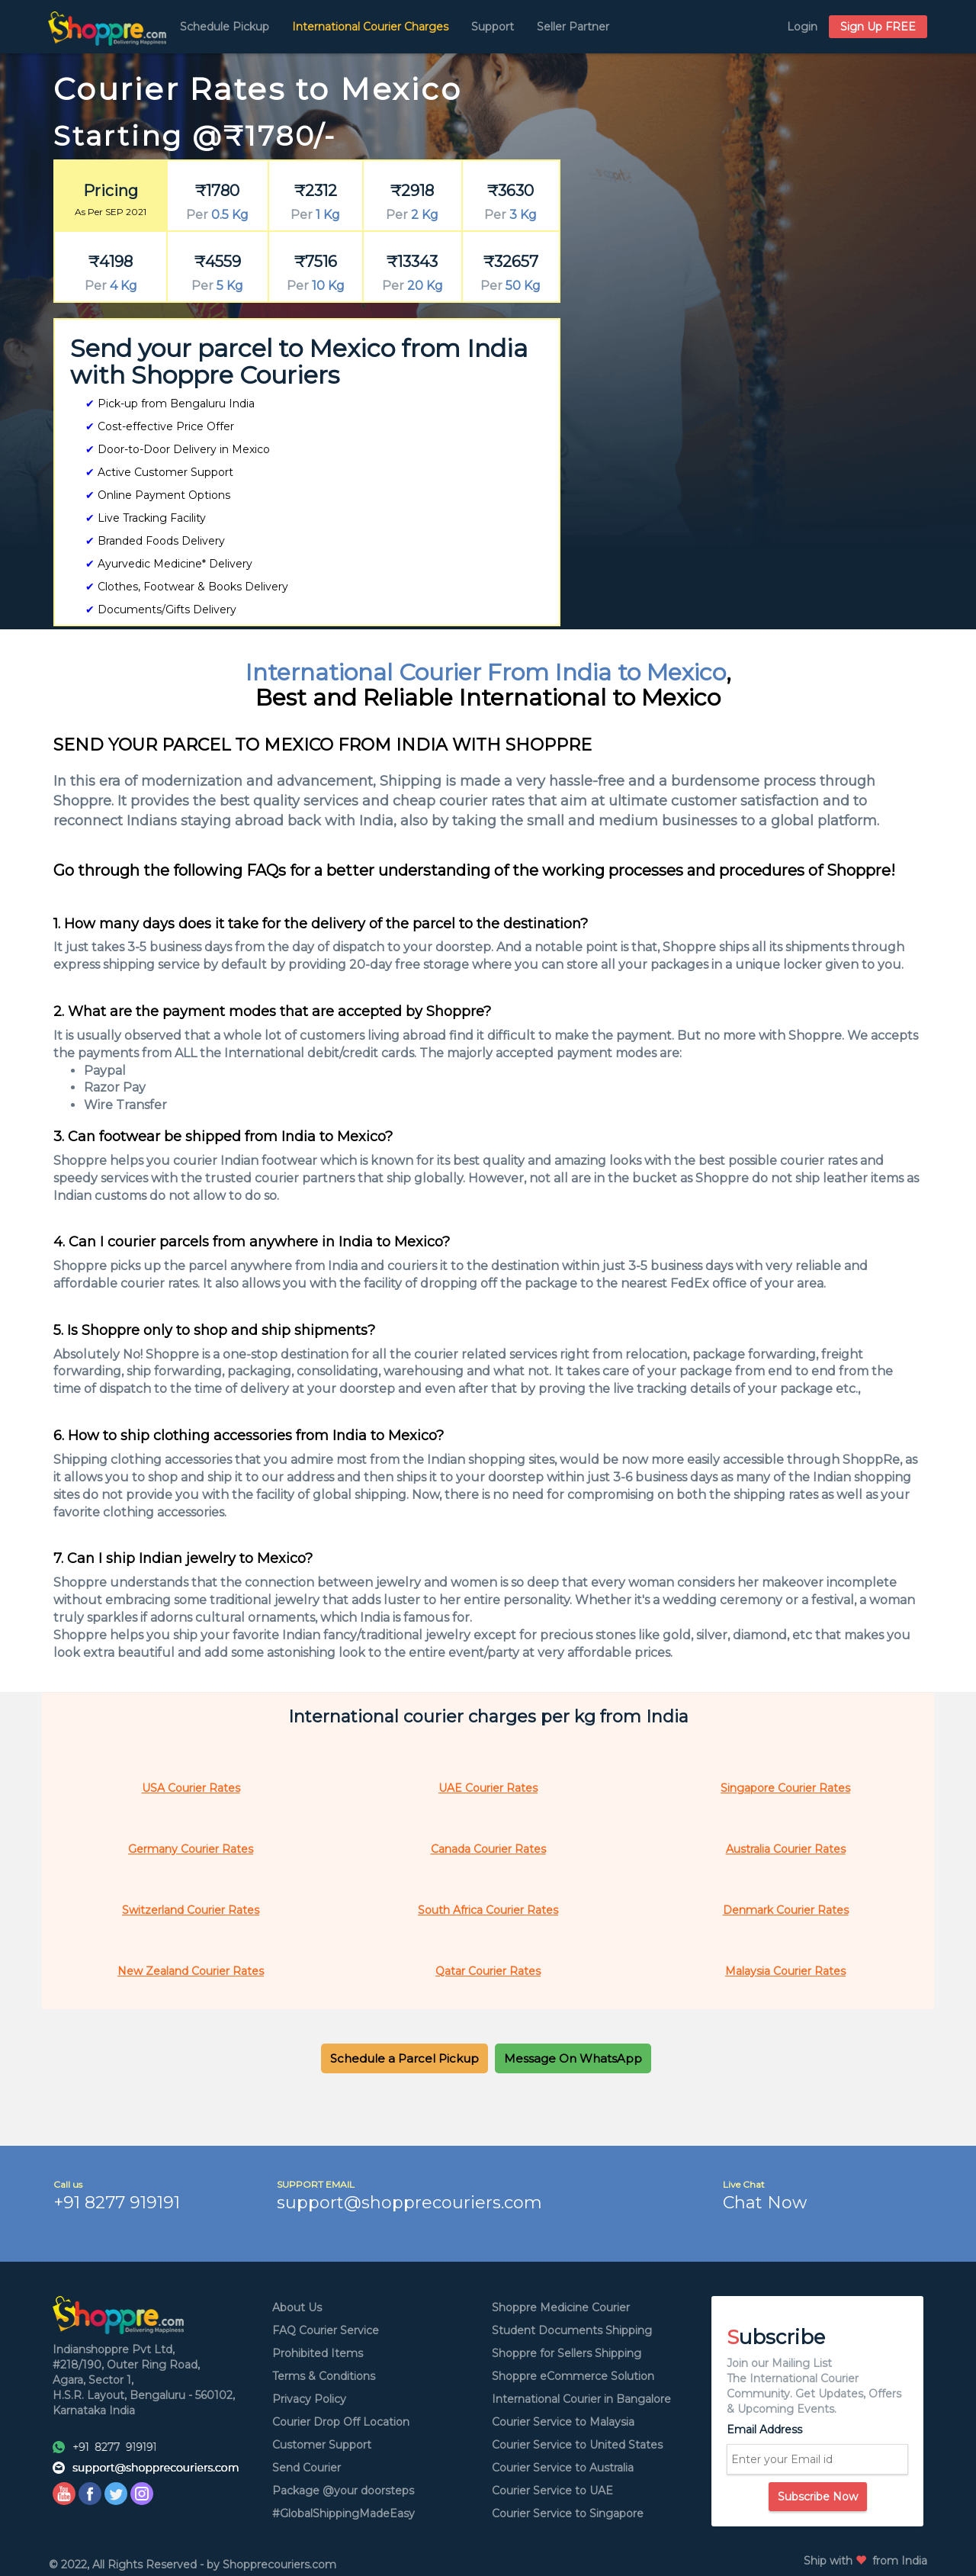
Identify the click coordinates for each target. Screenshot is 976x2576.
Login (802, 27)
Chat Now (765, 2202)
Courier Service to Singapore (568, 2513)
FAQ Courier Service (325, 2330)
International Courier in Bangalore (581, 2399)
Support (492, 27)
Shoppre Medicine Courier (561, 2307)
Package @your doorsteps (343, 2490)
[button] (404, 2058)
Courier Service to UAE (552, 2490)
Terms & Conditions (323, 2376)
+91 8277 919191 (116, 2202)
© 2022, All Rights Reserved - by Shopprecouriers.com (192, 2564)
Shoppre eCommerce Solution (573, 2376)
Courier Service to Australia (563, 2468)
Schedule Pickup (224, 27)
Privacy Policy (309, 2399)
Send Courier (306, 2468)
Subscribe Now (818, 2497)
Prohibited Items (317, 2353)
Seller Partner (573, 27)
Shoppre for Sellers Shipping (566, 2353)
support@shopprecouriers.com (409, 2202)
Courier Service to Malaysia (563, 2422)
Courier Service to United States (577, 2445)
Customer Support (321, 2445)
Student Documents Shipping (572, 2330)
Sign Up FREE (878, 27)
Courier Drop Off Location (340, 2422)
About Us (297, 2307)
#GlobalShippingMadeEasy (343, 2513)
